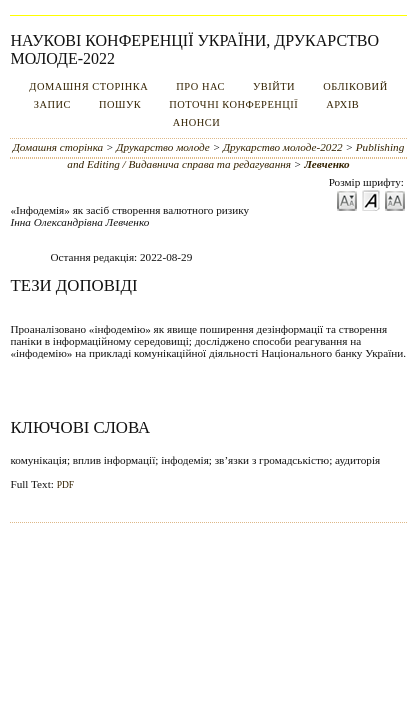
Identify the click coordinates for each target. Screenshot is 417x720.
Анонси (197, 122)
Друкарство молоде (163, 147)
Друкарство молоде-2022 (283, 147)
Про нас (200, 86)
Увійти (274, 86)
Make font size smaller (347, 199)
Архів (342, 104)
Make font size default (371, 199)
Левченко (327, 164)
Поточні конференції (233, 104)
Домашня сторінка (88, 86)
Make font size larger (395, 199)
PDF (65, 485)
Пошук (120, 104)
